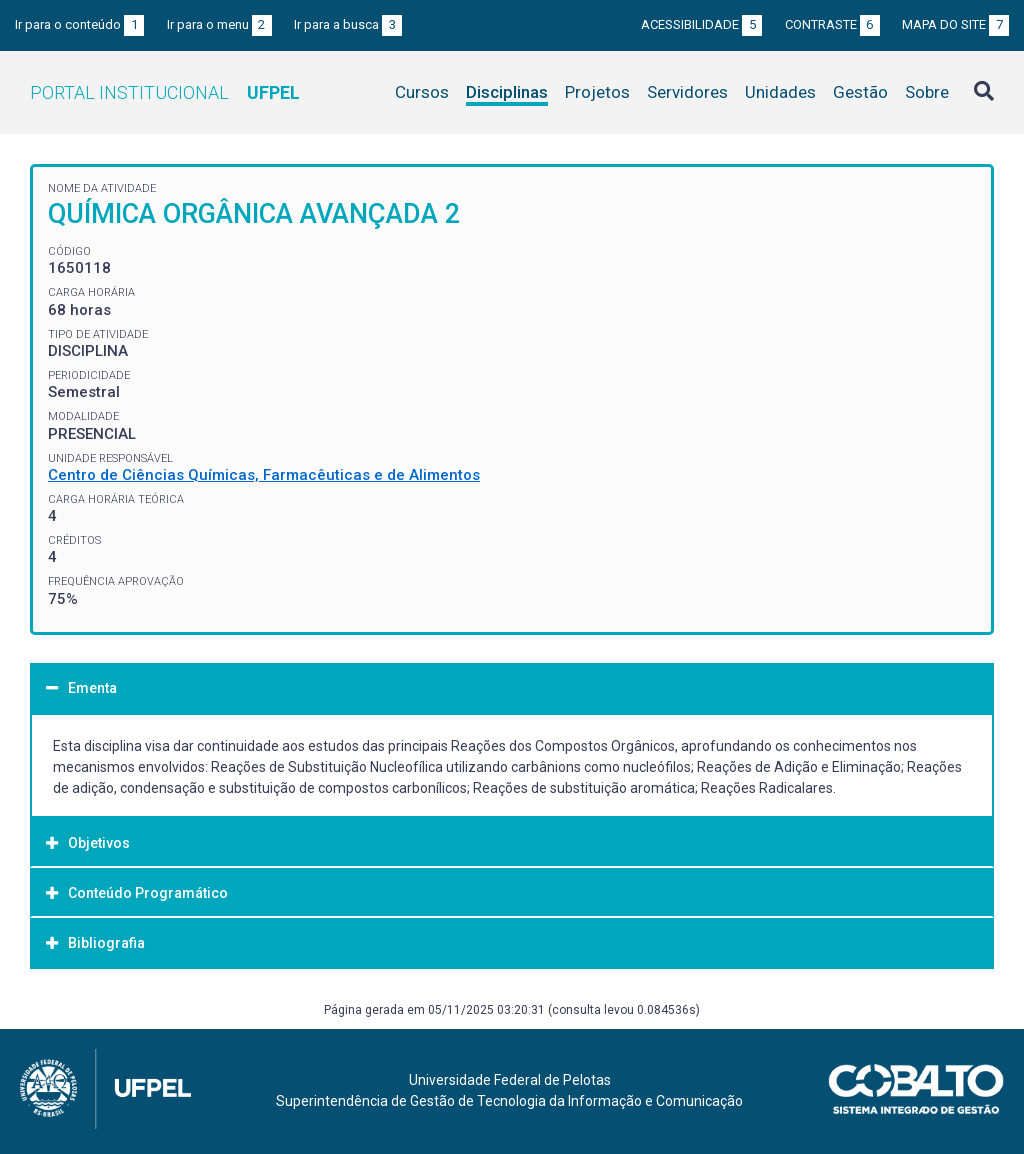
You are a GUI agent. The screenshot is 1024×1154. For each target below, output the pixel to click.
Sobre (927, 92)
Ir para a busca (348, 24)
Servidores (687, 92)
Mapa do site (955, 24)
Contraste (832, 24)
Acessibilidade (701, 24)
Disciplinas (507, 92)
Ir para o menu (219, 24)
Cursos (422, 92)
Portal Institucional (165, 92)
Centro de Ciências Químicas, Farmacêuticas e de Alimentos (264, 475)
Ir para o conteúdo (79, 24)
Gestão (860, 92)
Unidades (780, 92)
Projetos (597, 92)
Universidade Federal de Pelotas (510, 1080)
